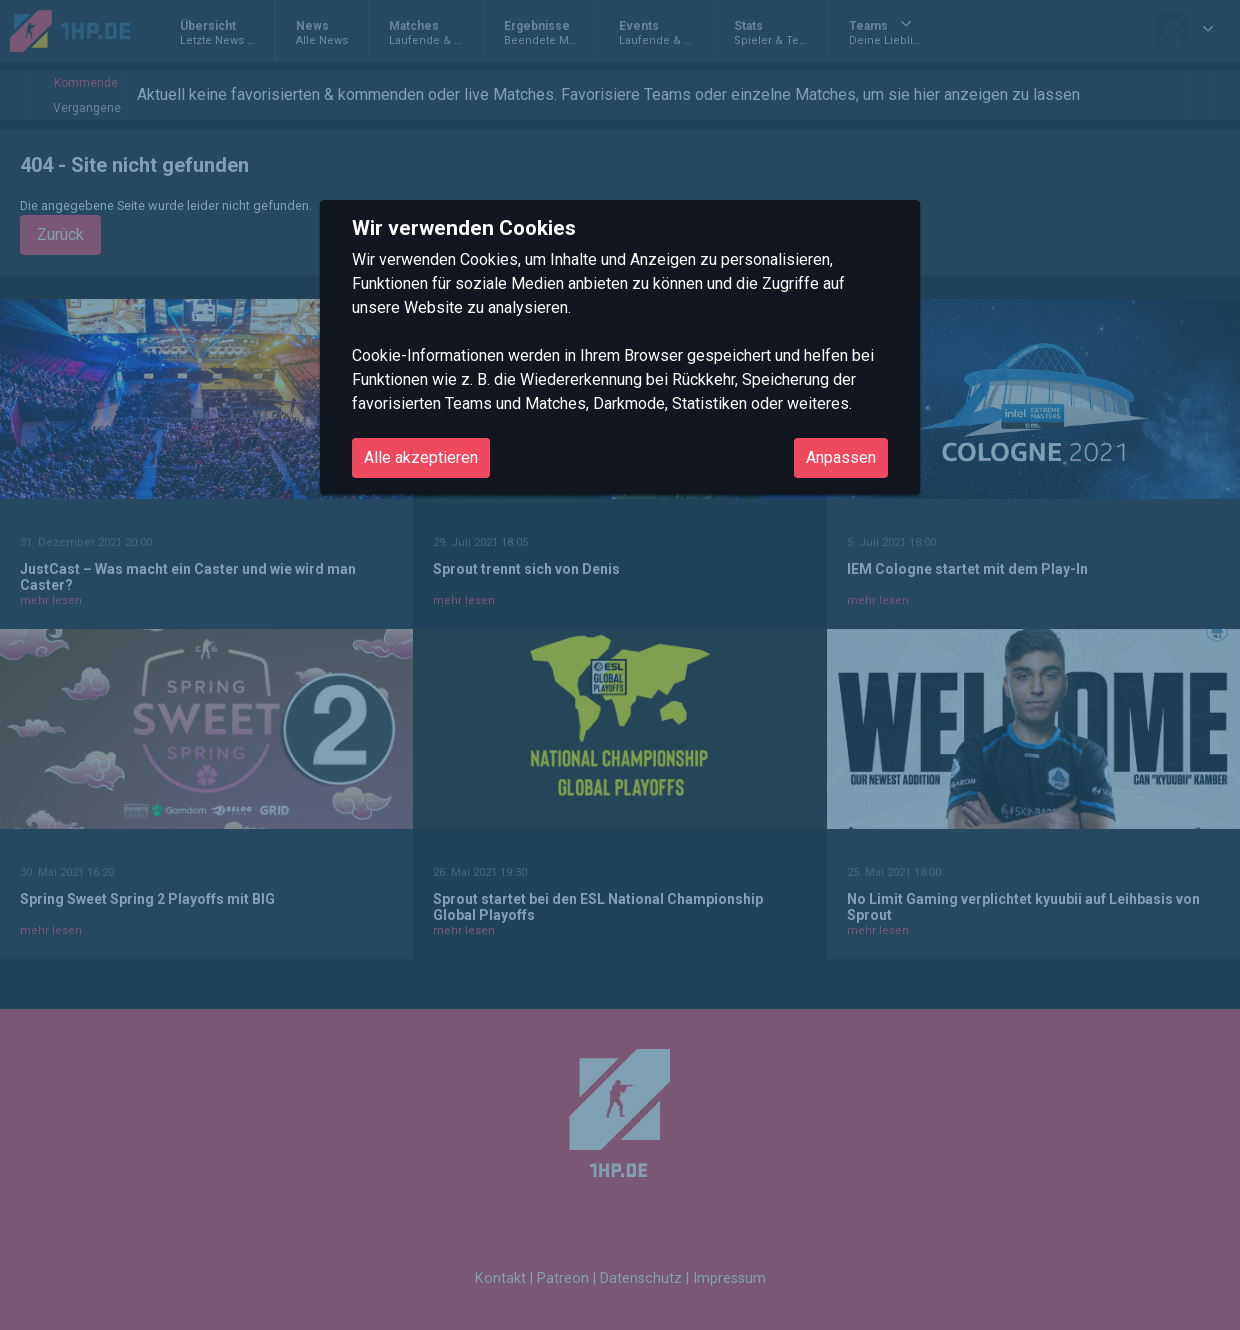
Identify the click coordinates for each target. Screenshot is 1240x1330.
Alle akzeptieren (421, 457)
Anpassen (841, 457)
